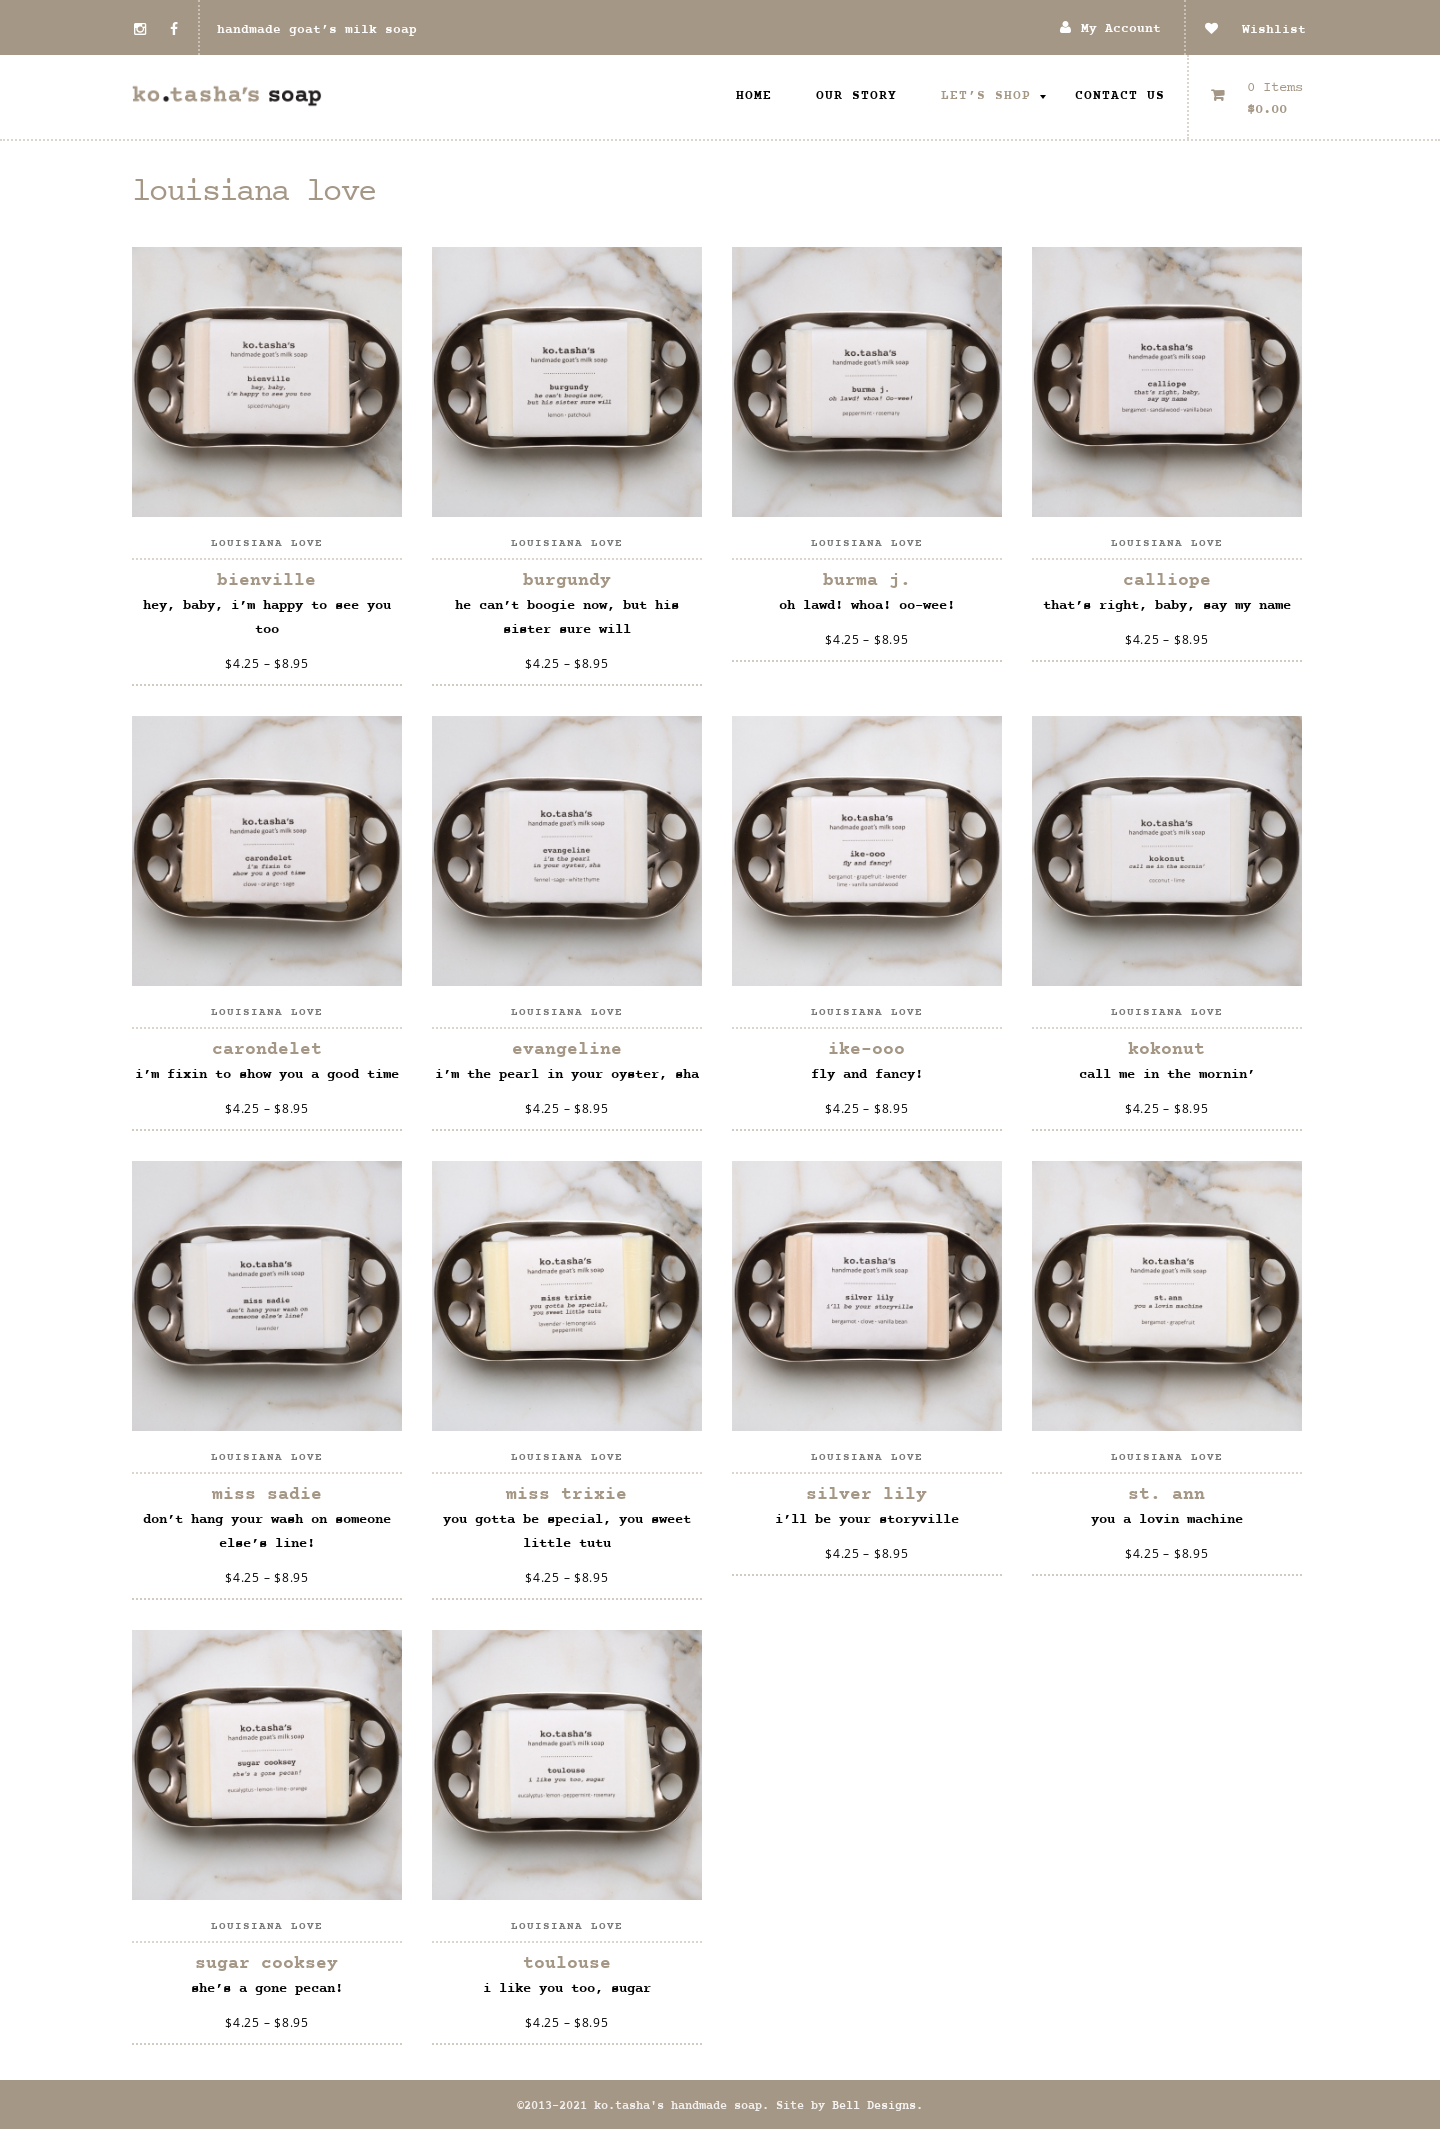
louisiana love (267, 543)
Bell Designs (874, 2106)
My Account (1121, 29)
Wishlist (1255, 30)
